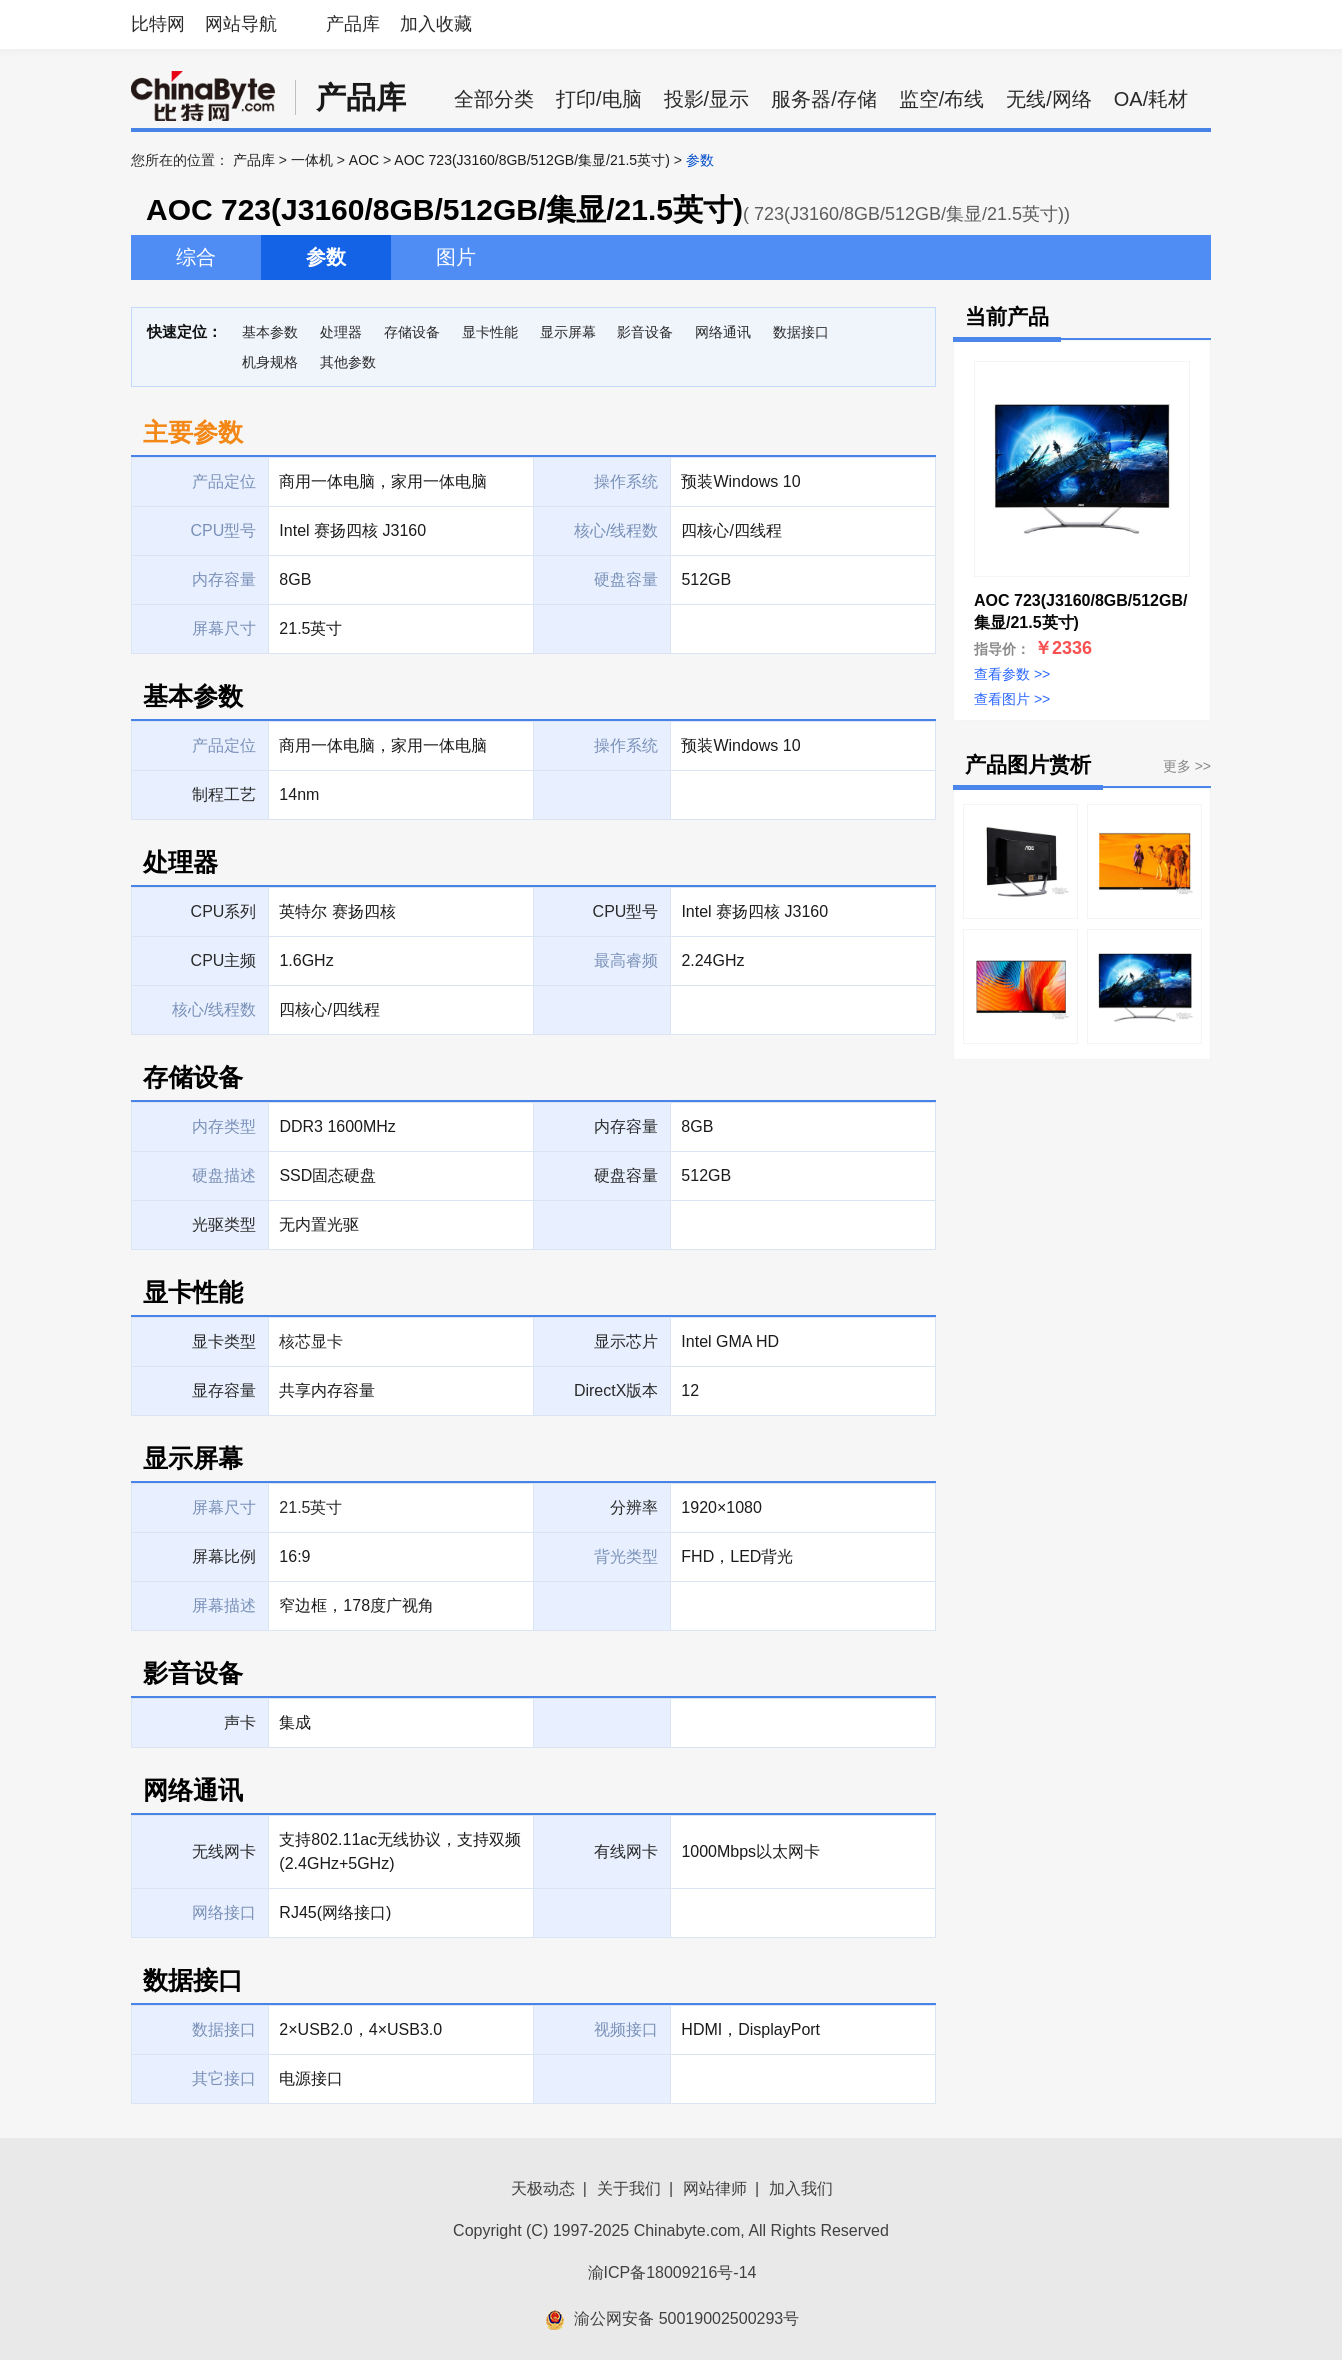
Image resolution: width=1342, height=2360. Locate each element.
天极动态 (543, 2188)
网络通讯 (723, 332)
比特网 (158, 24)
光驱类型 (224, 1224)
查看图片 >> (1012, 699)
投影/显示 (707, 99)
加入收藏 (436, 24)
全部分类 (494, 99)
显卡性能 (490, 332)
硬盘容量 (626, 1175)
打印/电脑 (599, 99)
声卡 (240, 1722)
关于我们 (629, 2188)
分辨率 (634, 1507)
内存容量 (626, 1126)
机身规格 (270, 362)
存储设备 (412, 332)
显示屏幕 (568, 332)
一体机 (312, 160)
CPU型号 (626, 911)
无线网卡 (224, 1851)
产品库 (353, 24)
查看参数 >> (1012, 674)
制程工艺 (224, 794)
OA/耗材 (1151, 99)
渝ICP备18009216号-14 (672, 2272)
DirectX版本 (616, 1390)
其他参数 (348, 362)
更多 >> (1187, 766)
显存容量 (224, 1390)
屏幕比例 (224, 1556)
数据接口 (801, 332)
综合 (196, 257)
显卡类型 (224, 1341)
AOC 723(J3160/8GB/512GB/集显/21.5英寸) (531, 160)
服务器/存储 (824, 99)
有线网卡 (626, 1851)
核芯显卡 (311, 1341)
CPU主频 (224, 960)
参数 (326, 257)
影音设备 (645, 332)
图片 (456, 257)
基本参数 (270, 332)
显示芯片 (626, 1341)
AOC (364, 160)
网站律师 (715, 2188)
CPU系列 (224, 911)
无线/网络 (1049, 99)
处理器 (341, 332)
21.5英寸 (310, 1507)
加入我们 (801, 2188)
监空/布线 (942, 99)
